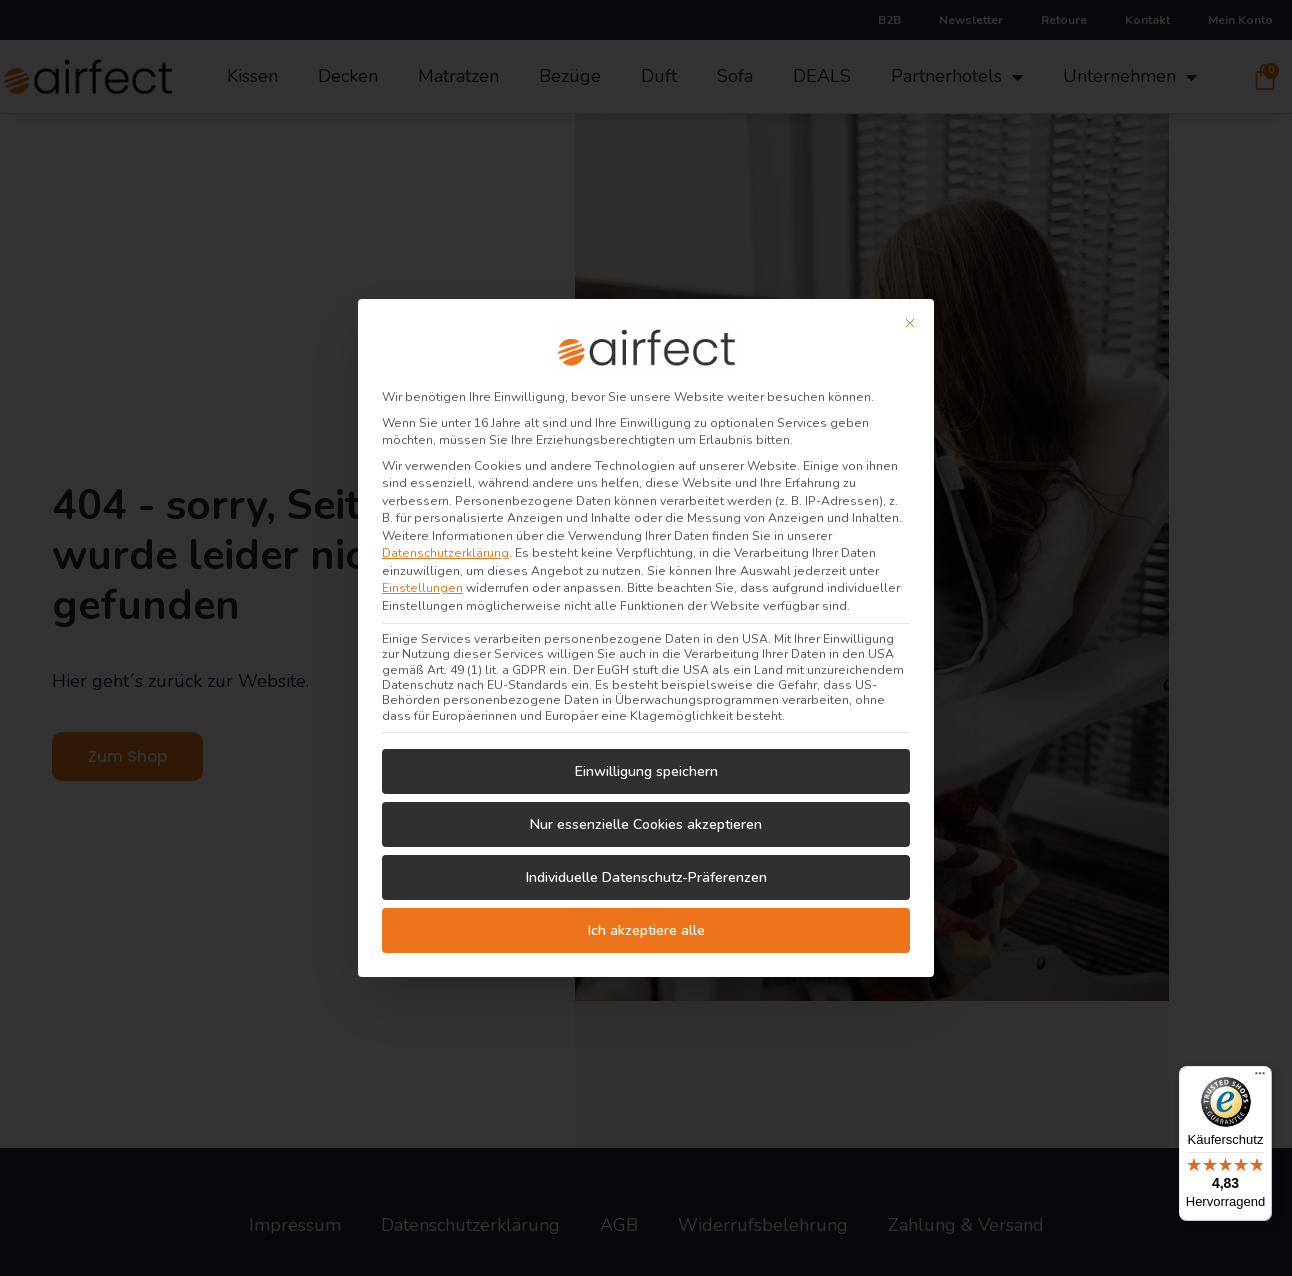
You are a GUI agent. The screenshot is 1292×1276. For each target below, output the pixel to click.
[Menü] (1260, 1078)
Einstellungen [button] (422, 577)
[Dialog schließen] (910, 312)
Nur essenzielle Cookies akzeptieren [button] (646, 813)
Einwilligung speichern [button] (646, 760)
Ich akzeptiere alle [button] (646, 919)
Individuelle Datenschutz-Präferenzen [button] (646, 866)
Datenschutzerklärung (445, 542)
